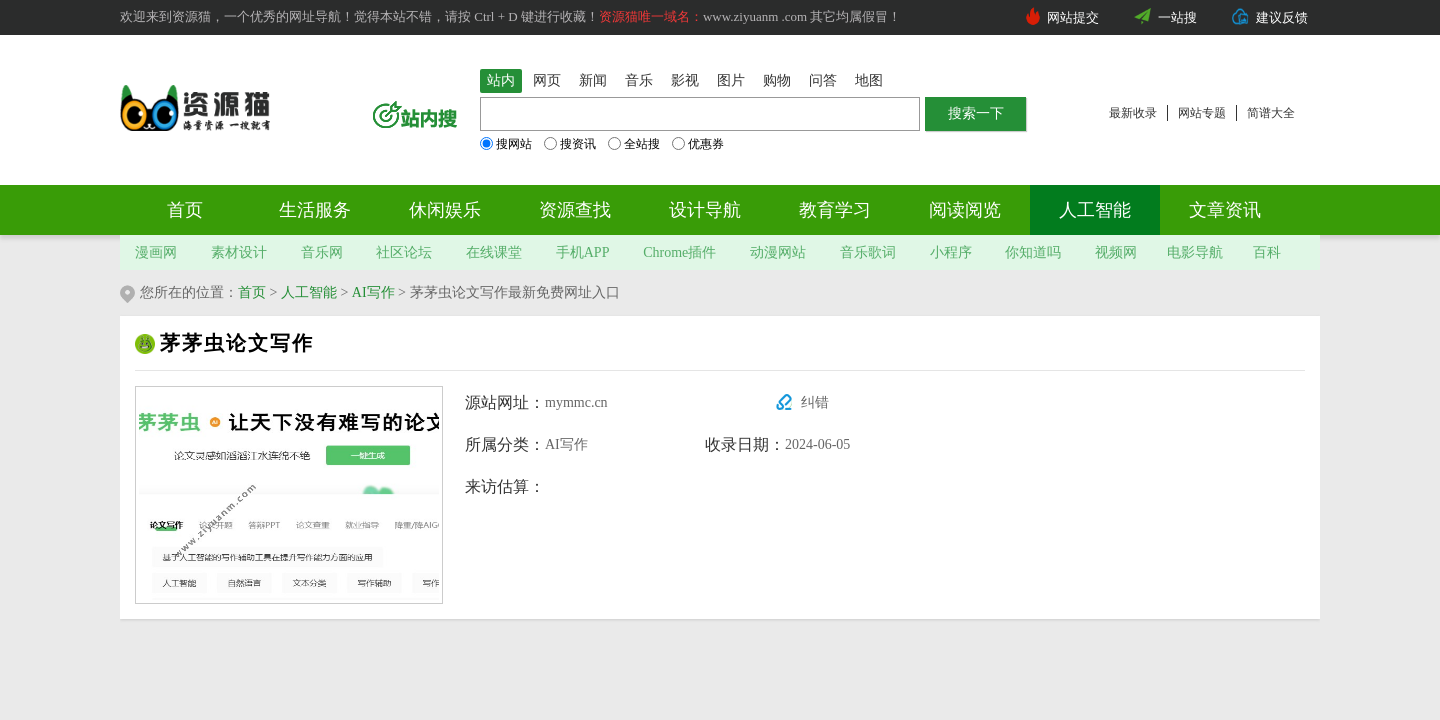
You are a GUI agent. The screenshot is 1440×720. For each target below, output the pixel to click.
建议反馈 (1282, 17)
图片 (731, 80)
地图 (869, 80)
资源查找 (575, 210)
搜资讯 (570, 144)
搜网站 (506, 144)
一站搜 (1177, 17)
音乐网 (322, 252)
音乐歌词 (868, 252)
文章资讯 (1225, 210)
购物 (777, 80)
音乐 (639, 80)
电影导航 (1195, 252)
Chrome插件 (679, 252)
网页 (547, 80)
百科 (1267, 252)
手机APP (583, 252)
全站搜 (634, 144)
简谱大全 (1271, 113)
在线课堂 (494, 252)
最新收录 (1133, 113)
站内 (501, 80)
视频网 (1116, 252)
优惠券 (698, 144)
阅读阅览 (965, 210)
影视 (685, 80)
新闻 (593, 80)
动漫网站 (778, 252)
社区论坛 (404, 252)
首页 (185, 210)
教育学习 (835, 210)
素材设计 (239, 252)
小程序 (951, 252)
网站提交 (1073, 17)
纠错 (815, 402)
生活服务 (315, 210)
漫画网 (156, 252)
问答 (823, 80)
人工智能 (1095, 210)
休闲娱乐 (445, 210)
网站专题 (1202, 113)
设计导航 (705, 210)
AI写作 (373, 292)
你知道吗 (1033, 252)
